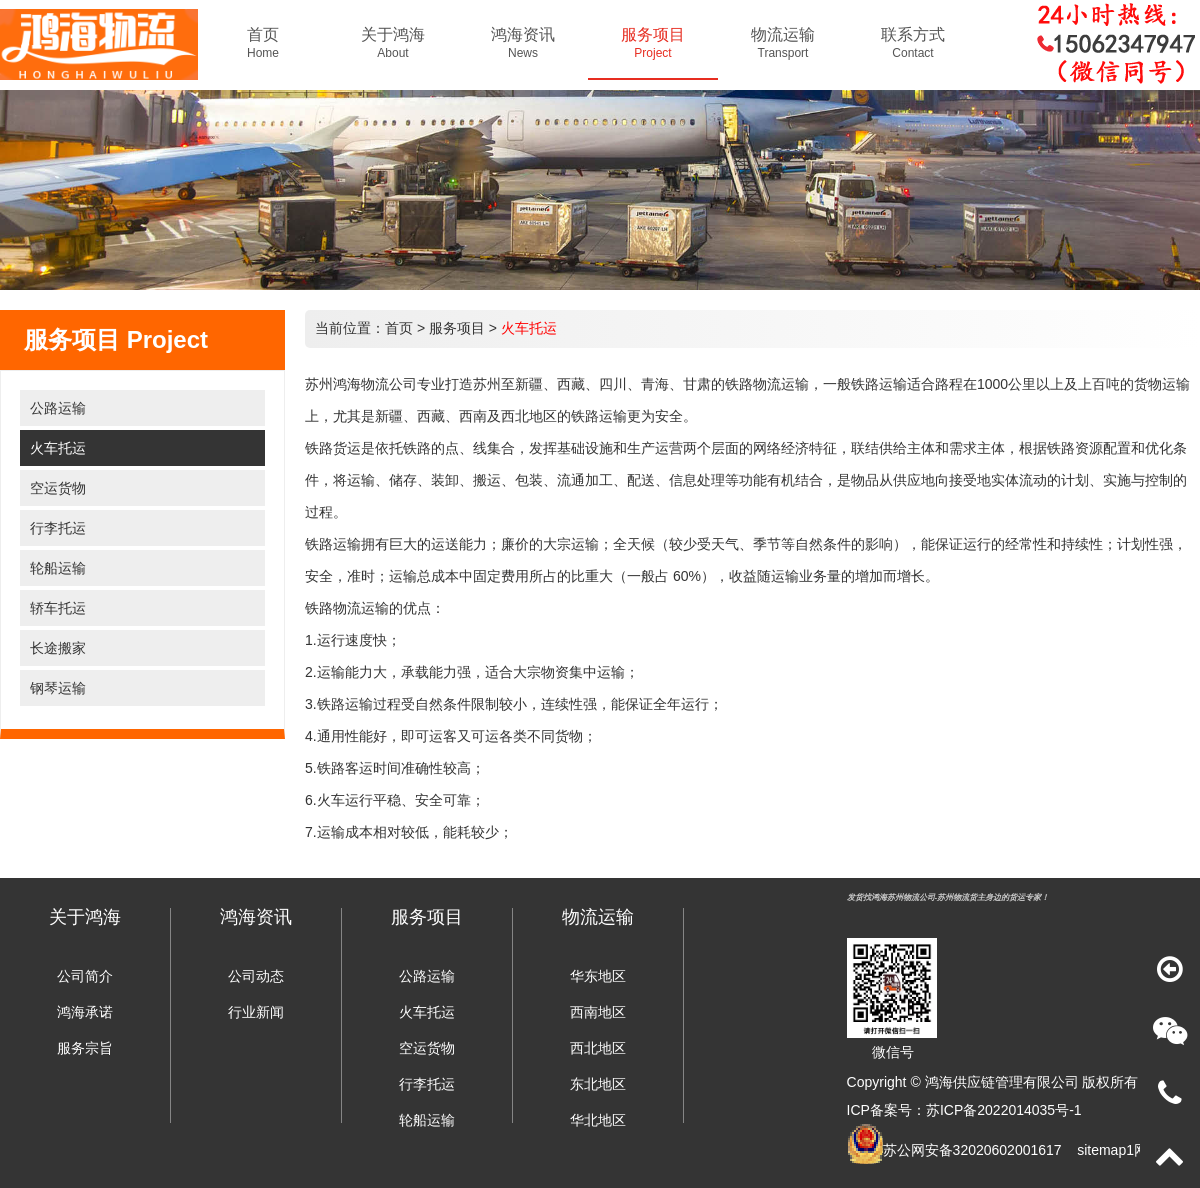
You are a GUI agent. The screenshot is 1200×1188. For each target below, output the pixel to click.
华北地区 (598, 1120)
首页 (399, 328)
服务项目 (457, 328)
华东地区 (598, 976)
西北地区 (598, 1048)
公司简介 (85, 976)
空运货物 (58, 488)
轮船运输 (58, 568)
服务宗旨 (85, 1048)
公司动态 (256, 976)
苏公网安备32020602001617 (972, 1150)
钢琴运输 (58, 688)
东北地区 (598, 1084)
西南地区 (598, 1012)
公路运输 (58, 408)
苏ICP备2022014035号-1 (1004, 1110)
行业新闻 (256, 1012)
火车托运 (58, 448)
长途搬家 (58, 648)
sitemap (1101, 1150)
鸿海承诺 (85, 1012)
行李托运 (58, 528)
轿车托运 (58, 608)
